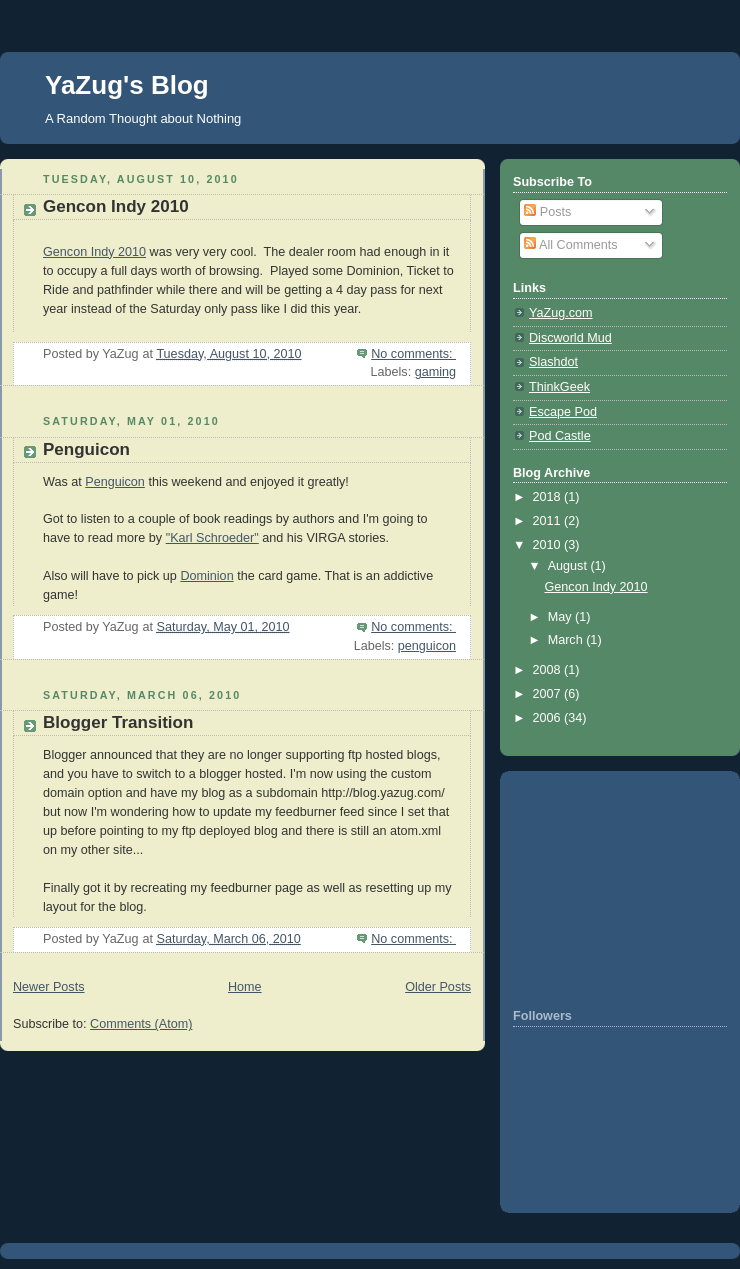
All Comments (570, 245)
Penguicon (86, 449)
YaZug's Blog (127, 85)
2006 (549, 718)
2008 (549, 670)
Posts (547, 212)
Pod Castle (560, 436)
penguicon (427, 646)
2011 (549, 521)
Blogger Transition (118, 722)
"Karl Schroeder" (212, 538)
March (567, 640)
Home (245, 987)
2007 (549, 694)
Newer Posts (48, 987)
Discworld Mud (570, 338)
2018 (549, 497)
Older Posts (438, 987)
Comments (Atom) (141, 1024)
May (561, 617)
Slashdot (553, 362)
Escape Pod (563, 412)
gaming (435, 372)
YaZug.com (561, 313)
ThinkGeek (559, 387)
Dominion (206, 576)
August (569, 566)
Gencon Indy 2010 (116, 206)
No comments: (413, 354)
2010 (549, 545)
